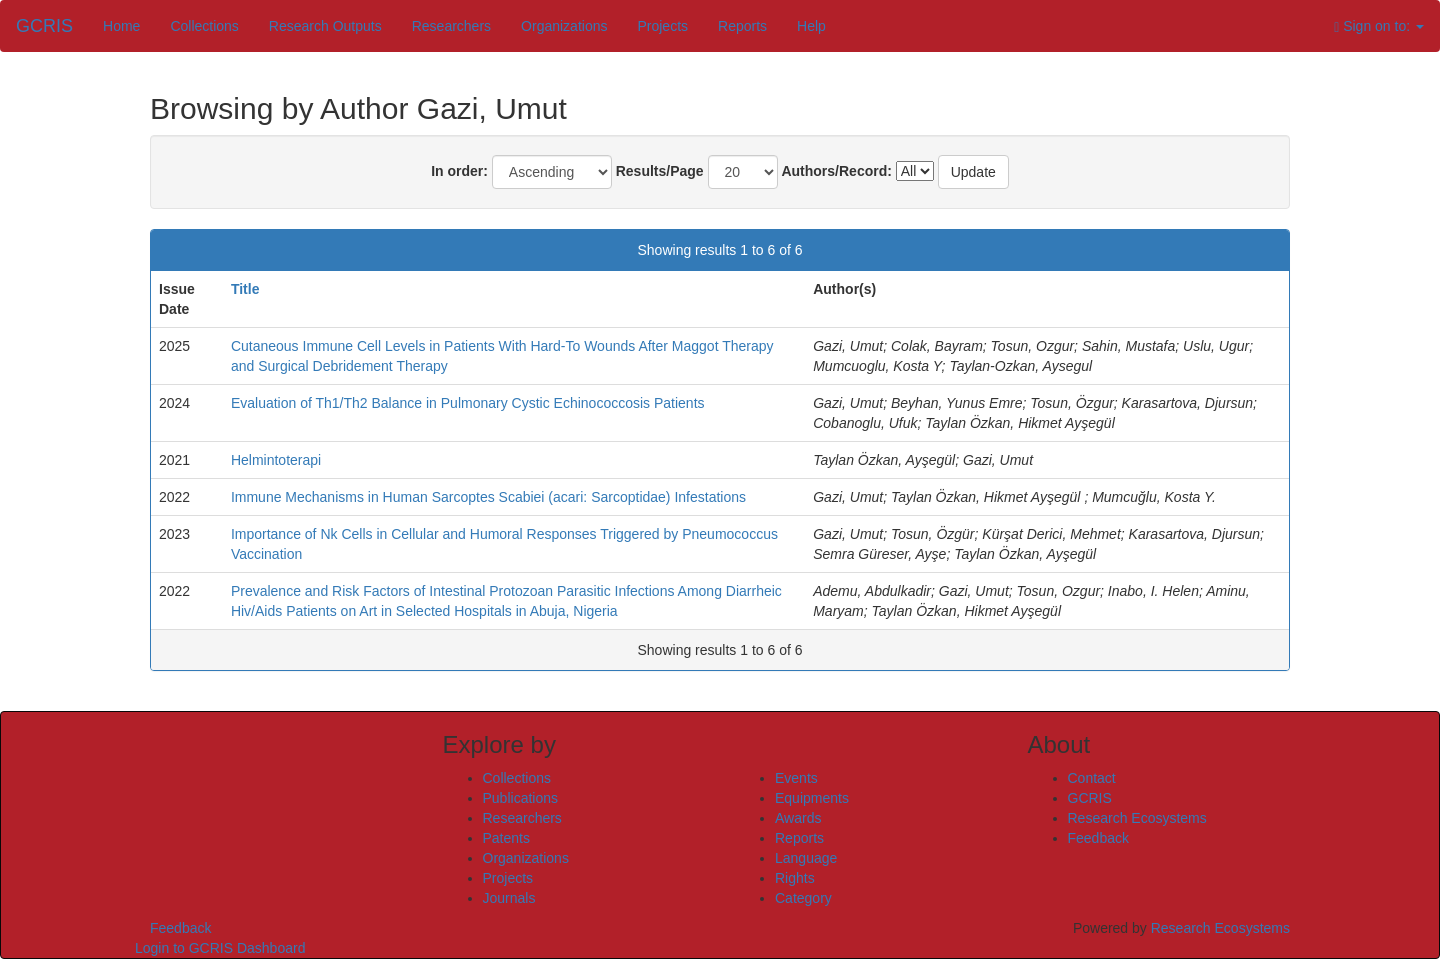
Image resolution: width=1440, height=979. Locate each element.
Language (806, 858)
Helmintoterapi (276, 460)
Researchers (451, 26)
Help (811, 26)
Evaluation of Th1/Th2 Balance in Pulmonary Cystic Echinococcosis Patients (468, 403)
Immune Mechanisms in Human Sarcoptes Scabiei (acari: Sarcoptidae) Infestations (488, 497)
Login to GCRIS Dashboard (220, 948)
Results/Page (660, 171)
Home (121, 26)
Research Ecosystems (1137, 818)
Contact (1092, 778)
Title (245, 289)
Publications (521, 798)
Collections (204, 26)
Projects (662, 26)
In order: (459, 171)
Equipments (812, 798)
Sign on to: (1379, 26)
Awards (798, 818)
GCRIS (1090, 798)
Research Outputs (325, 26)
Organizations (564, 26)
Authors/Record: (836, 171)
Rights (795, 878)
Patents (506, 838)
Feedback (1098, 838)
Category (803, 898)
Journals (509, 898)
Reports (742, 26)
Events (796, 778)
